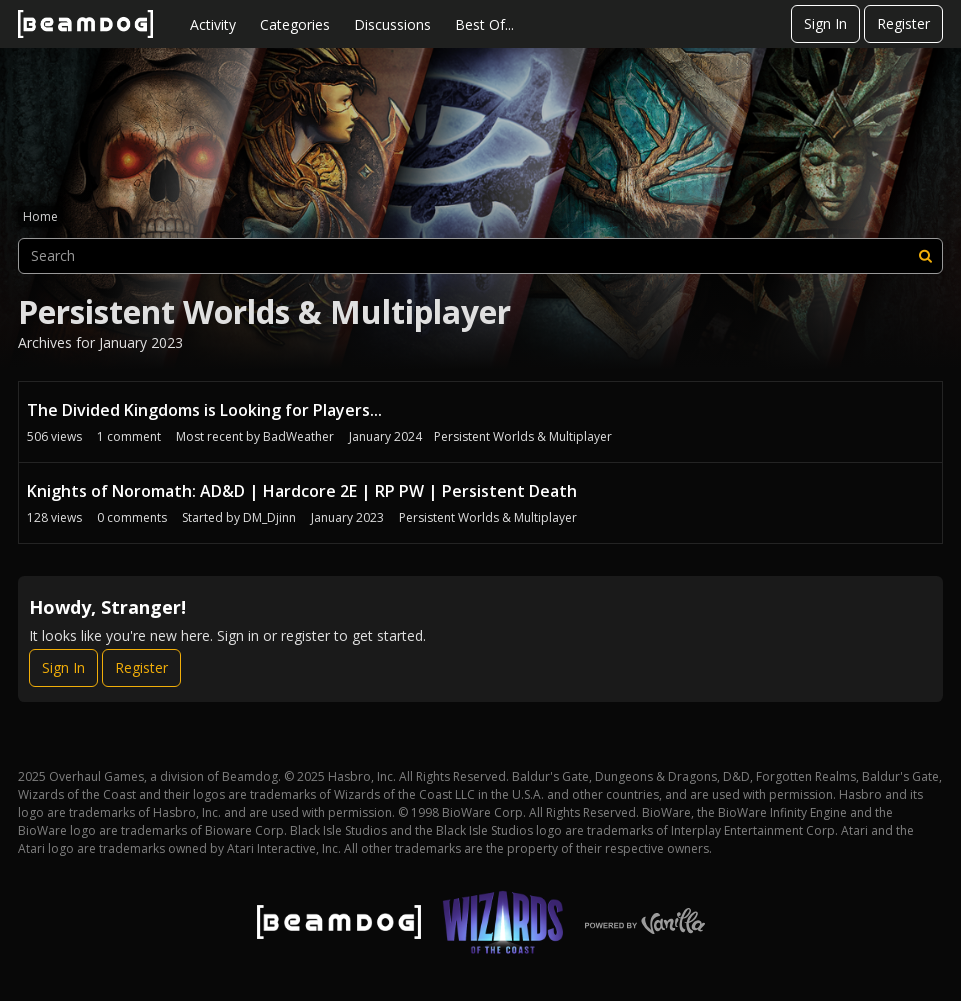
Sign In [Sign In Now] (63, 667)
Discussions (392, 24)
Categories (295, 24)
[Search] (925, 256)
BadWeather (298, 436)
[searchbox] (480, 256)
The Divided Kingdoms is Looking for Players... (204, 410)
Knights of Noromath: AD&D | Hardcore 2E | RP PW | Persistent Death (302, 491)
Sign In (825, 23)
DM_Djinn (269, 517)
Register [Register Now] (141, 667)
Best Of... (484, 24)
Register (903, 23)
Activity (213, 24)
